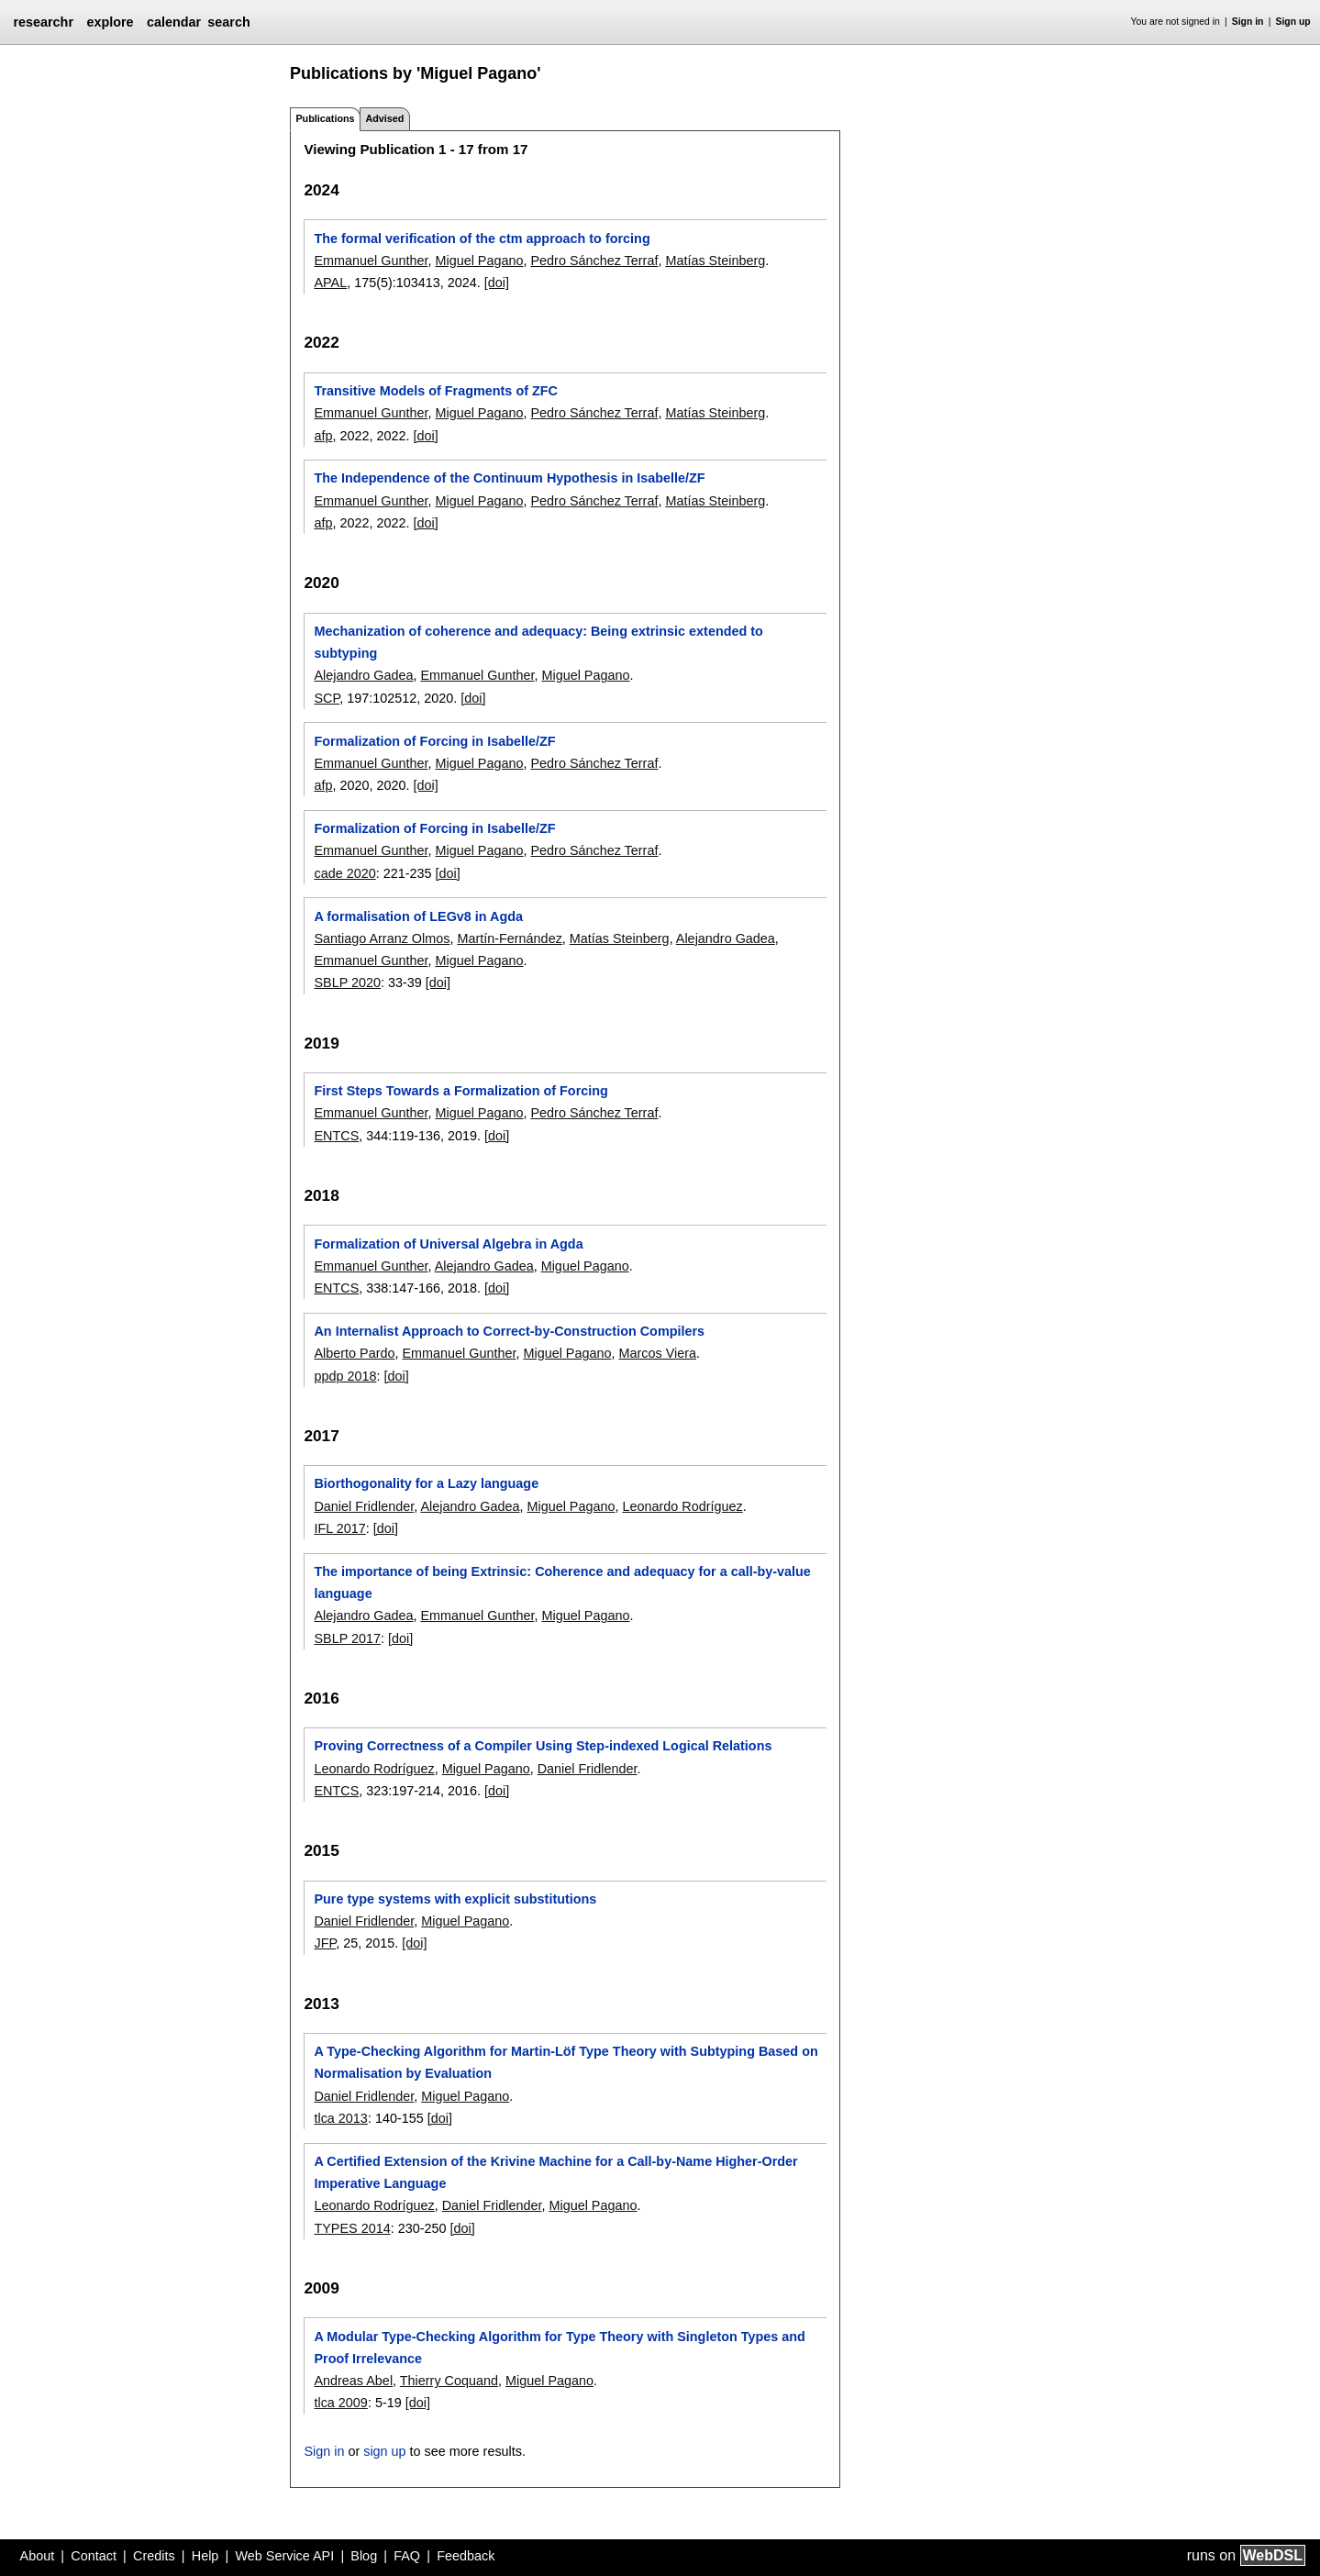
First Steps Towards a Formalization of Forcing (460, 1090)
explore (109, 22)
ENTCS (336, 1135)
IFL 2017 (339, 1528)
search (228, 22)
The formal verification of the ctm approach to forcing (481, 238)
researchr (43, 22)
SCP (326, 698)
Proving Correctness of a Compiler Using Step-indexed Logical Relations (542, 1745)
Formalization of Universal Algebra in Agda (448, 1244)
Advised (384, 118)
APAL (330, 282)
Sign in (1248, 22)
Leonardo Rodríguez (683, 1506)
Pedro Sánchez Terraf (594, 260)
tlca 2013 (340, 2118)
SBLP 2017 (347, 1638)
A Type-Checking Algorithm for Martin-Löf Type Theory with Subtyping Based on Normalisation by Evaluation (565, 2062)
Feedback (465, 2555)
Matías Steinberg (715, 260)
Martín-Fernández (509, 938)
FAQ (407, 2555)
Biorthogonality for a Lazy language (426, 1483)
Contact (93, 2555)
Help (205, 2555)
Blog (363, 2555)
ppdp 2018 (345, 1376)
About (37, 2555)
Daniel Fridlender (364, 1506)
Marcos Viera (657, 1353)
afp (323, 435)
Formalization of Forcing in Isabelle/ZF (434, 741)
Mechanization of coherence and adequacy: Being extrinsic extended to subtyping (538, 642)
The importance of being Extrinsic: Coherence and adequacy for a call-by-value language (562, 1582)
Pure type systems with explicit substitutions (455, 1899)
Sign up (1293, 22)
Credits (154, 2555)
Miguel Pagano (479, 260)
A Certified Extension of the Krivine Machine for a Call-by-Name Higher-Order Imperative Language (555, 2172)
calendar (174, 22)
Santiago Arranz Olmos (381, 938)
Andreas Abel (353, 2380)
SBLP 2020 (347, 982)
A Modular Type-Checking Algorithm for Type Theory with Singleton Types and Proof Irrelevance (559, 2347)
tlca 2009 (340, 2402)
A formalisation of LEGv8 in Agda (418, 916)
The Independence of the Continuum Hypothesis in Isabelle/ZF (509, 478)
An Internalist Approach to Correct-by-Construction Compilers (509, 1331)
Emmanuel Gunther (370, 260)
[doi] (496, 282)
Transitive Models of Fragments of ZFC (435, 390)
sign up (384, 2451)
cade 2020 (344, 873)
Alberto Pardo (354, 1353)
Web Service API (284, 2555)
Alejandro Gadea (363, 675)
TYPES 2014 (352, 2228)
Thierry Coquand (449, 2380)
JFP (325, 1943)
